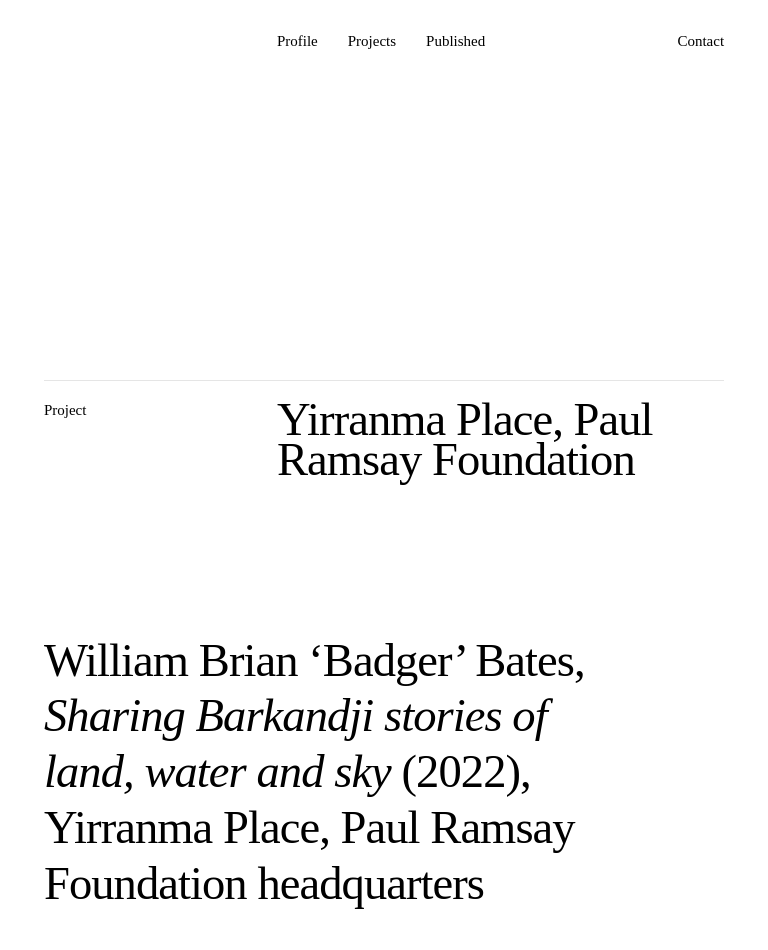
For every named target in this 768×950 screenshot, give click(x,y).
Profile (297, 41)
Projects (372, 41)
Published (455, 41)
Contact (700, 41)
